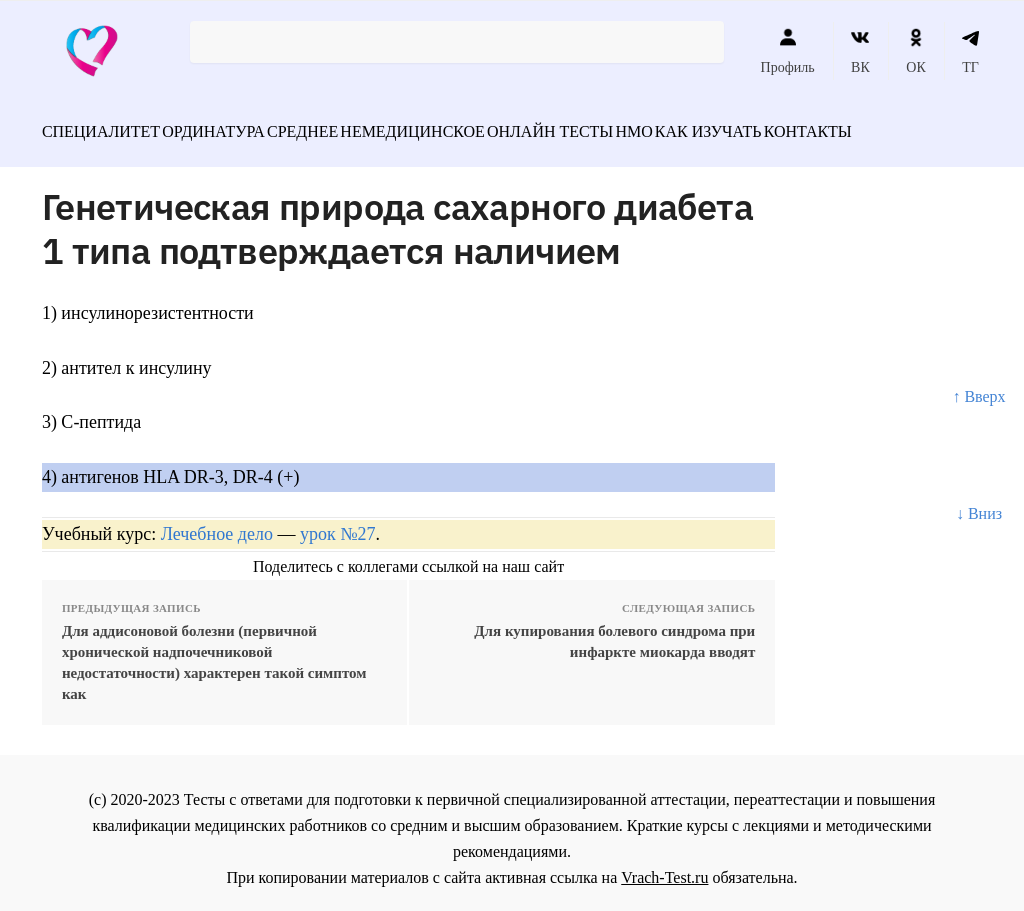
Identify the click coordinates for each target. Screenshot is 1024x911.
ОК (915, 51)
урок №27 (337, 523)
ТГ (970, 51)
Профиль (788, 51)
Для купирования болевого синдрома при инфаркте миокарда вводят (614, 630)
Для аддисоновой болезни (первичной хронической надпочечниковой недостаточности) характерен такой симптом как (214, 651)
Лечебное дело (217, 523)
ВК (860, 51)
